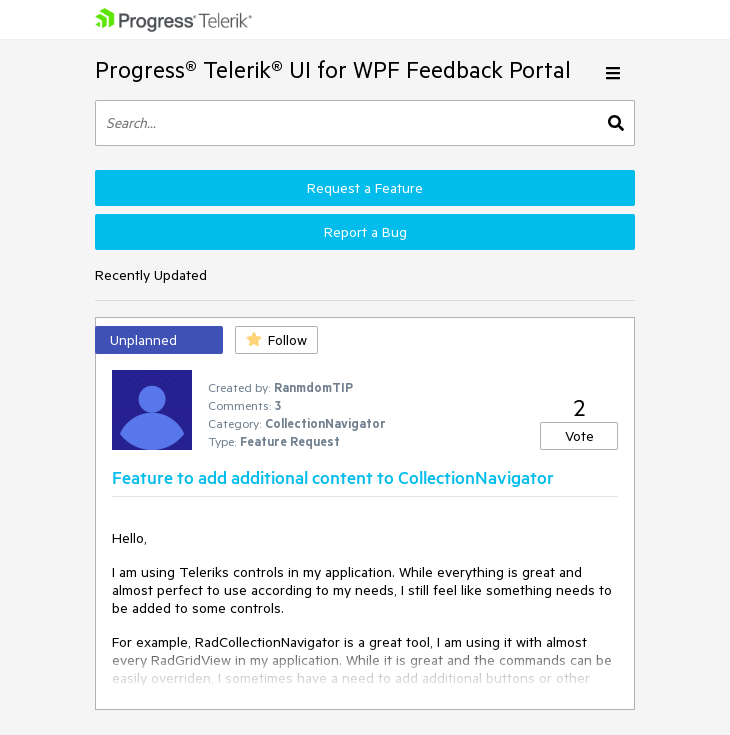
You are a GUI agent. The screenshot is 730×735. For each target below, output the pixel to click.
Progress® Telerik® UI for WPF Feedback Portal (333, 69)
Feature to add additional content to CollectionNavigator (333, 477)
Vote (579, 436)
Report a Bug (365, 232)
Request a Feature (365, 188)
